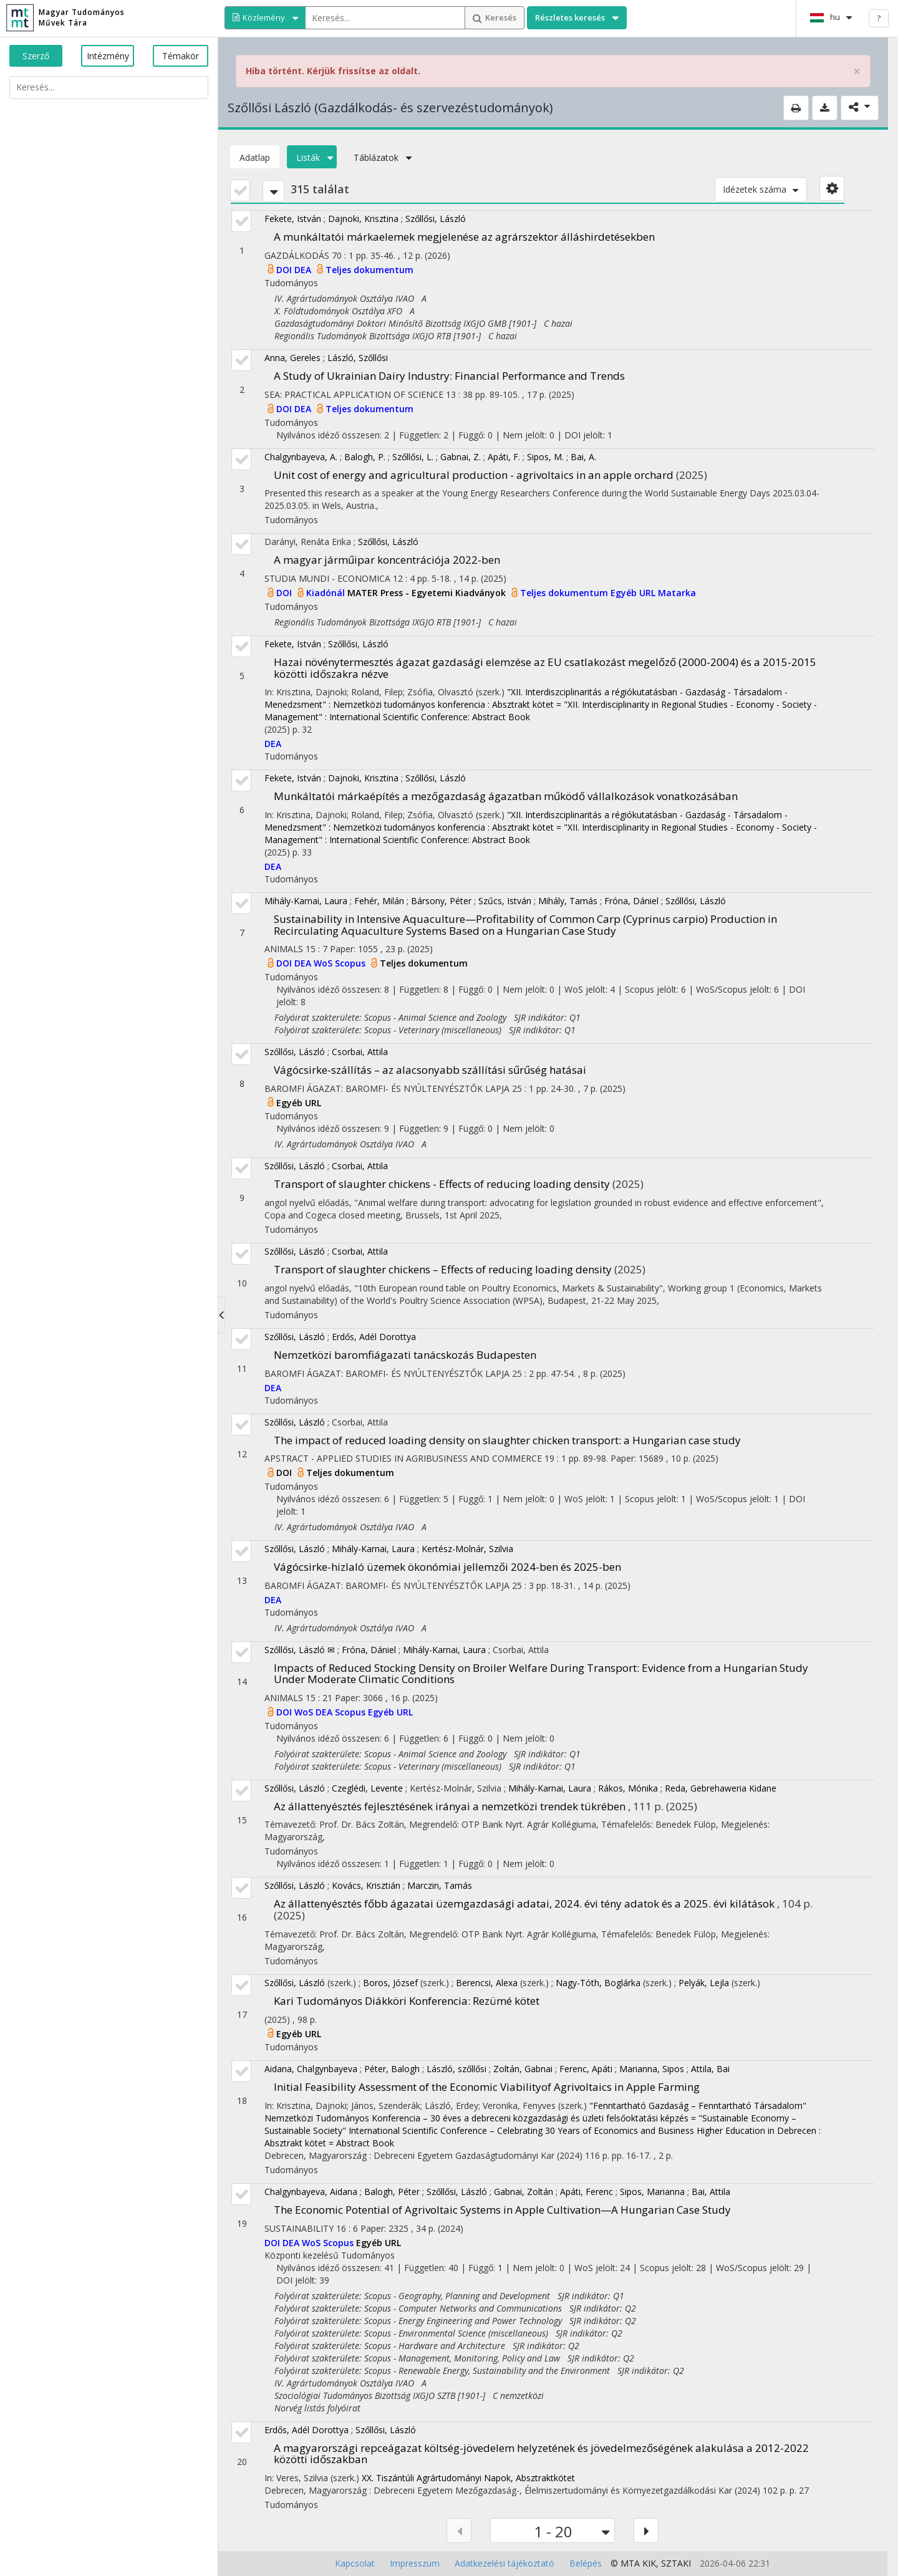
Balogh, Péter (392, 2191)
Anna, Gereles (292, 358)
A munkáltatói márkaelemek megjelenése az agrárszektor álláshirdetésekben (464, 236)
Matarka (677, 593)
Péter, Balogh (392, 2069)
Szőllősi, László (435, 218)
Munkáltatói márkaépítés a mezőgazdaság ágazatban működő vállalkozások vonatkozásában (506, 796)
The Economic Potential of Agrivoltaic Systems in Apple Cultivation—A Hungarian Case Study (502, 2209)
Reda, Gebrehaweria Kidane (720, 1788)
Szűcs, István (504, 901)
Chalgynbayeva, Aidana (310, 2191)
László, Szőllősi (357, 358)
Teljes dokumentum (369, 270)
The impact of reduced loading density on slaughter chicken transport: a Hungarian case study (507, 1440)
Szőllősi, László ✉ (299, 1650)
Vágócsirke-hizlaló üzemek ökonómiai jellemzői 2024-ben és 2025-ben (447, 1567)
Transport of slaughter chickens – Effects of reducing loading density (443, 1269)
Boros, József (390, 1983)
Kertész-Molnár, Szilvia (467, 1549)
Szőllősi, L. (412, 457)
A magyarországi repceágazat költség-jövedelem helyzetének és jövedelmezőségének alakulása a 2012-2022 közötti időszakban (541, 2454)
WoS (324, 963)
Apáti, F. (504, 457)
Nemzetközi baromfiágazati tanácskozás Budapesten (405, 1355)
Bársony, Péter (441, 901)
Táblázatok (380, 157)
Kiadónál (326, 593)
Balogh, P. (364, 457)
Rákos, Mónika (628, 1788)
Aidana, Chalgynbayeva (310, 2069)
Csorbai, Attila (360, 1052)
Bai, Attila (711, 2191)
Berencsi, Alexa (487, 1983)
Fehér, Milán (379, 901)
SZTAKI (676, 2563)
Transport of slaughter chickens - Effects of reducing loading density (442, 1184)
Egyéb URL (634, 593)
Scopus (351, 963)
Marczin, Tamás (439, 1885)
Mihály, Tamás (567, 901)
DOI (285, 270)
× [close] (857, 71)
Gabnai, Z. (460, 457)
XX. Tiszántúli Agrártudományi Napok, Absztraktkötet (468, 2478)
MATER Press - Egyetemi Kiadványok (427, 593)
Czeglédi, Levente (367, 1788)
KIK (649, 2563)
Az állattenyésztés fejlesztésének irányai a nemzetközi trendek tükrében (449, 1806)
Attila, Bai (710, 2069)
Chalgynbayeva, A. (300, 457)
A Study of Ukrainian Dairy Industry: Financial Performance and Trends (449, 376)
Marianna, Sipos (651, 2069)
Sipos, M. (545, 457)
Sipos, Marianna (652, 2191)
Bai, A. (583, 457)
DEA (304, 270)
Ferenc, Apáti (585, 2069)
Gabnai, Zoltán (523, 2191)
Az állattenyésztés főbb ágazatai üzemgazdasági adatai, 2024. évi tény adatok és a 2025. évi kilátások (524, 1903)
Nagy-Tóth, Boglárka (598, 1983)
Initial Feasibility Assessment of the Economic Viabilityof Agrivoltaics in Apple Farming (487, 2087)
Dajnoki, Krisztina (363, 218)
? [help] (879, 18)
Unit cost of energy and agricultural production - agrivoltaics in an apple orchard (474, 475)
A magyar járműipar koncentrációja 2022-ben (387, 559)
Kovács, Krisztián (366, 1885)
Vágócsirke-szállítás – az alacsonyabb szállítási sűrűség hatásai (430, 1070)
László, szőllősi (456, 2069)
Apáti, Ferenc (586, 2191)
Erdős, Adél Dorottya (374, 1337)
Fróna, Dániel (631, 901)
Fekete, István (292, 218)
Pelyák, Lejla (703, 1983)
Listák (311, 157)
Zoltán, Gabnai (523, 2069)
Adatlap (254, 157)
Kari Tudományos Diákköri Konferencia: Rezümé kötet (406, 2001)
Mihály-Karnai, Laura (305, 901)
